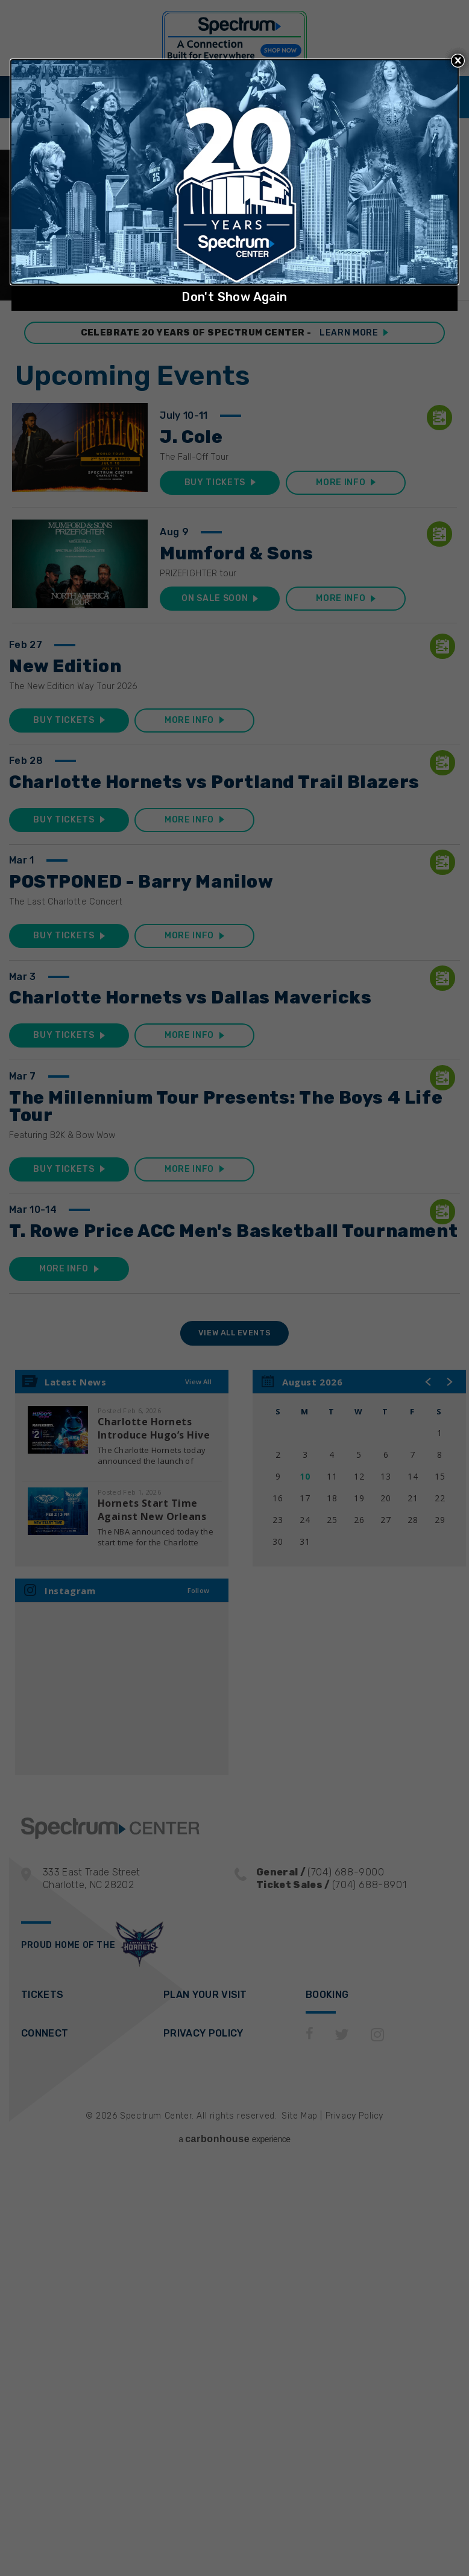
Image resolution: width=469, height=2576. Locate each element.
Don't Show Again (234, 297)
